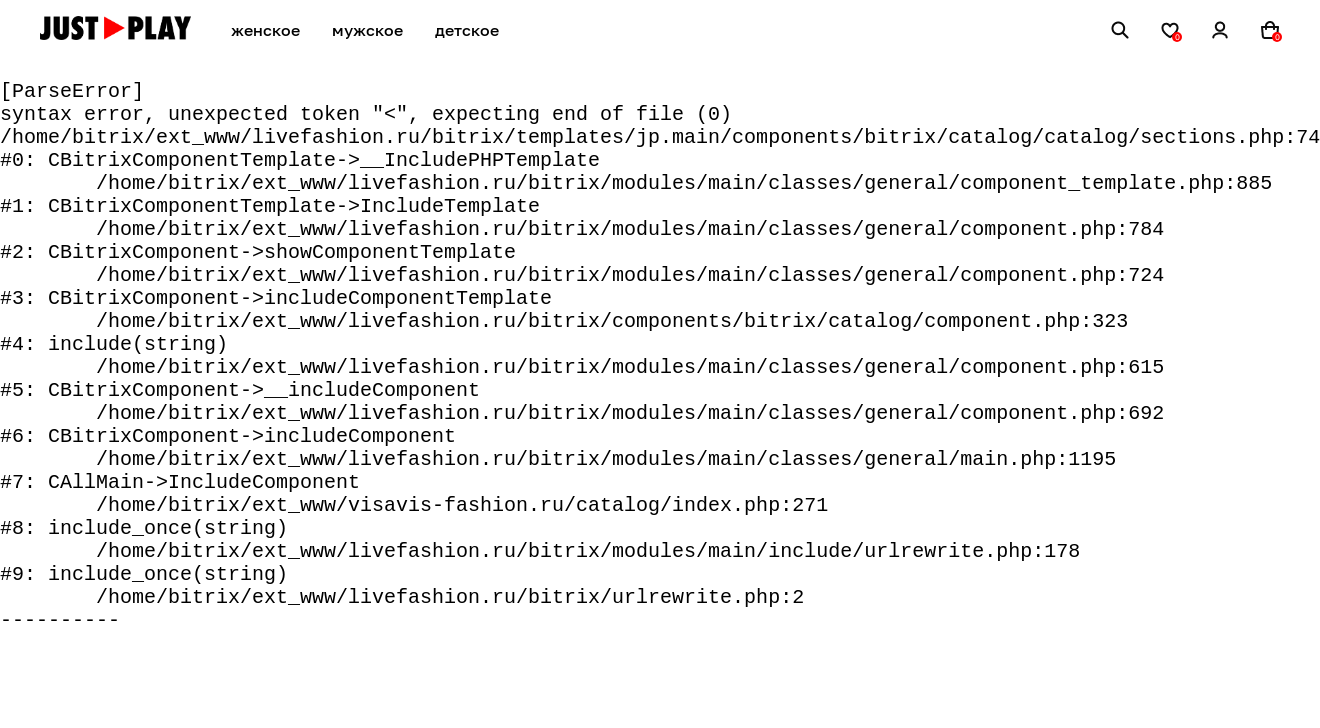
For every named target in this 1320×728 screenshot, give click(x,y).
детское (467, 30)
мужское (367, 30)
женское (265, 30)
